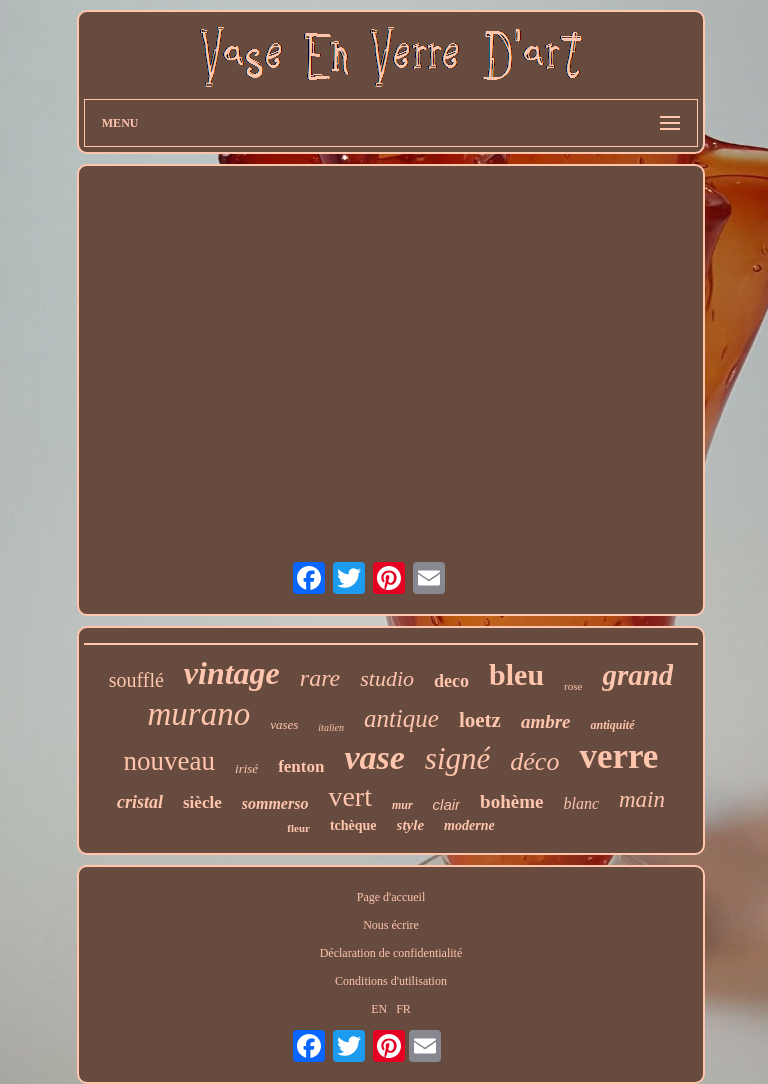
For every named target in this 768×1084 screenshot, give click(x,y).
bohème (511, 801)
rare (320, 678)
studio (387, 678)
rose (573, 686)
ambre (546, 721)
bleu (516, 674)
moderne (469, 825)
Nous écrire (391, 925)
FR (403, 1009)
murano (198, 714)
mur (402, 805)
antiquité (612, 725)
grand (637, 675)
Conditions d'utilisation (391, 981)
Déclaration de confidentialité (391, 953)
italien (331, 727)
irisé (246, 768)
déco (534, 761)
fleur (298, 828)
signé (457, 758)
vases (284, 724)
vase (374, 757)
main (642, 799)
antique (401, 718)
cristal (140, 802)
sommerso (275, 803)
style (411, 825)
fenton (301, 766)
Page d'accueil (391, 897)
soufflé (136, 680)
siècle (202, 802)
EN (379, 1009)
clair (447, 804)
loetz (480, 720)
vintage (232, 673)
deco (451, 681)
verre (618, 756)
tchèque (353, 825)
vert (350, 796)
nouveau (169, 761)
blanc (581, 803)
